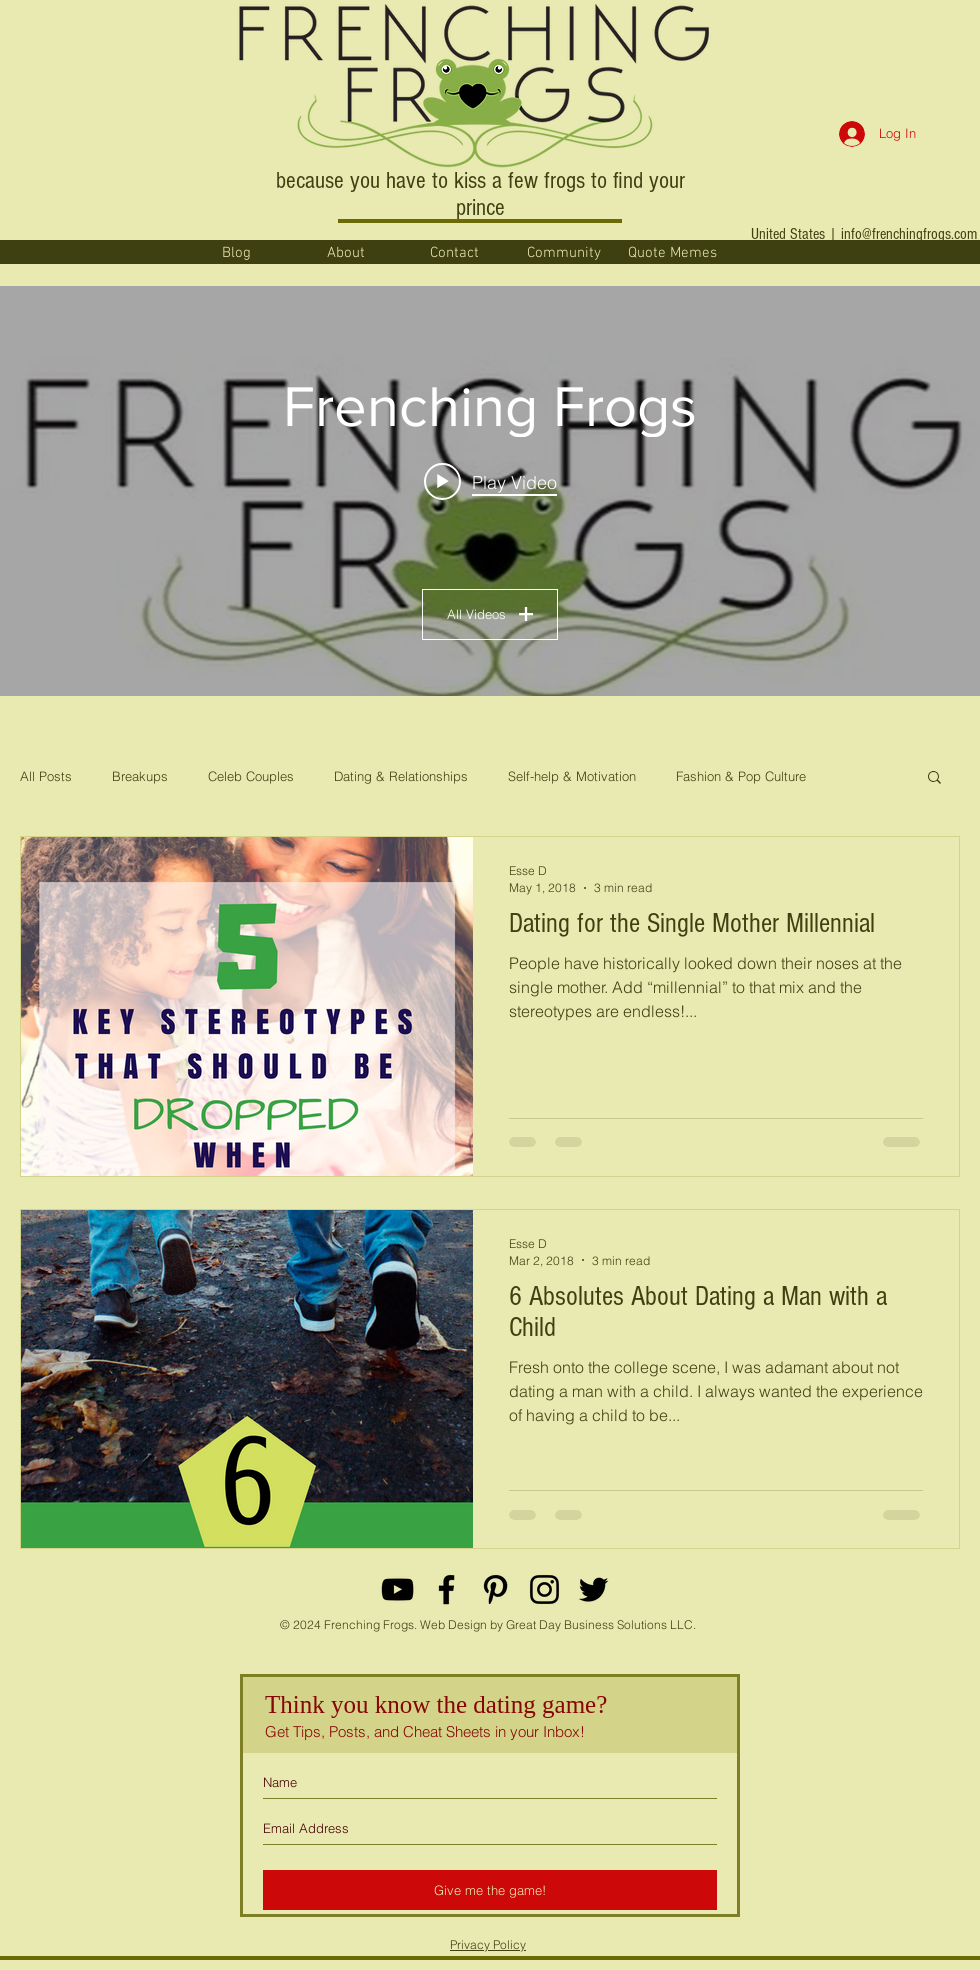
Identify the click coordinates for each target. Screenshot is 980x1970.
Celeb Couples (251, 776)
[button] (934, 778)
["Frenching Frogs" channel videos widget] (490, 491)
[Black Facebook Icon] (446, 1589)
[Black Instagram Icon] (544, 1589)
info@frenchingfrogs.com (909, 234)
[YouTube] (397, 1589)
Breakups (140, 776)
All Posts (46, 776)
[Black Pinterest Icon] (495, 1589)
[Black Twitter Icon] (593, 1589)
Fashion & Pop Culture (741, 776)
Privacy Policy (488, 1944)
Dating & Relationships (401, 776)
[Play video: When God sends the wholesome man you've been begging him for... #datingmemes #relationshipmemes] (490, 482)
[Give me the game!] (490, 1890)
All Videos (490, 614)
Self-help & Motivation (572, 776)
